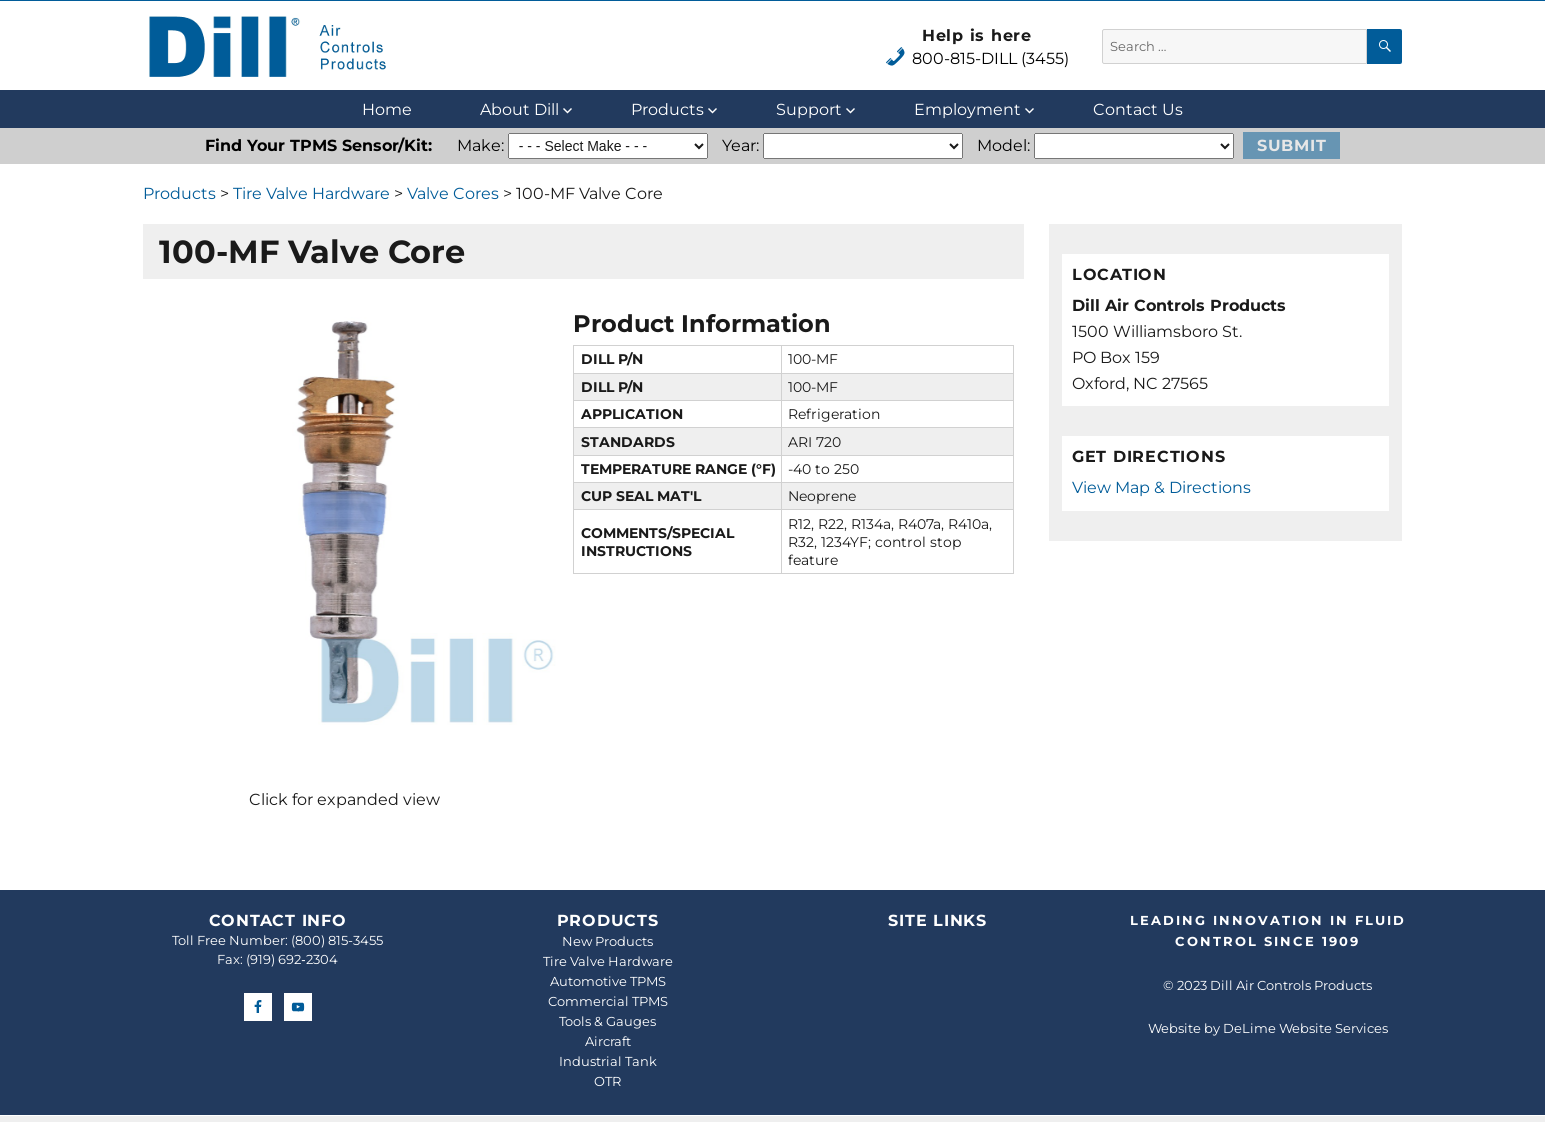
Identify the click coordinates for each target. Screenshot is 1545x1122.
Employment (967, 109)
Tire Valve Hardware (311, 193)
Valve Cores (453, 193)
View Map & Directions (1161, 487)
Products (667, 109)
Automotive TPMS (608, 981)
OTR (607, 1081)
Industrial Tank (608, 1061)
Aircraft (608, 1041)
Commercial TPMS (608, 1001)
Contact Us (1138, 109)
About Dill (519, 109)
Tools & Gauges (607, 1021)
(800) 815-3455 (337, 940)
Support (809, 109)
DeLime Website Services (1305, 1028)
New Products (607, 941)
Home (387, 109)
